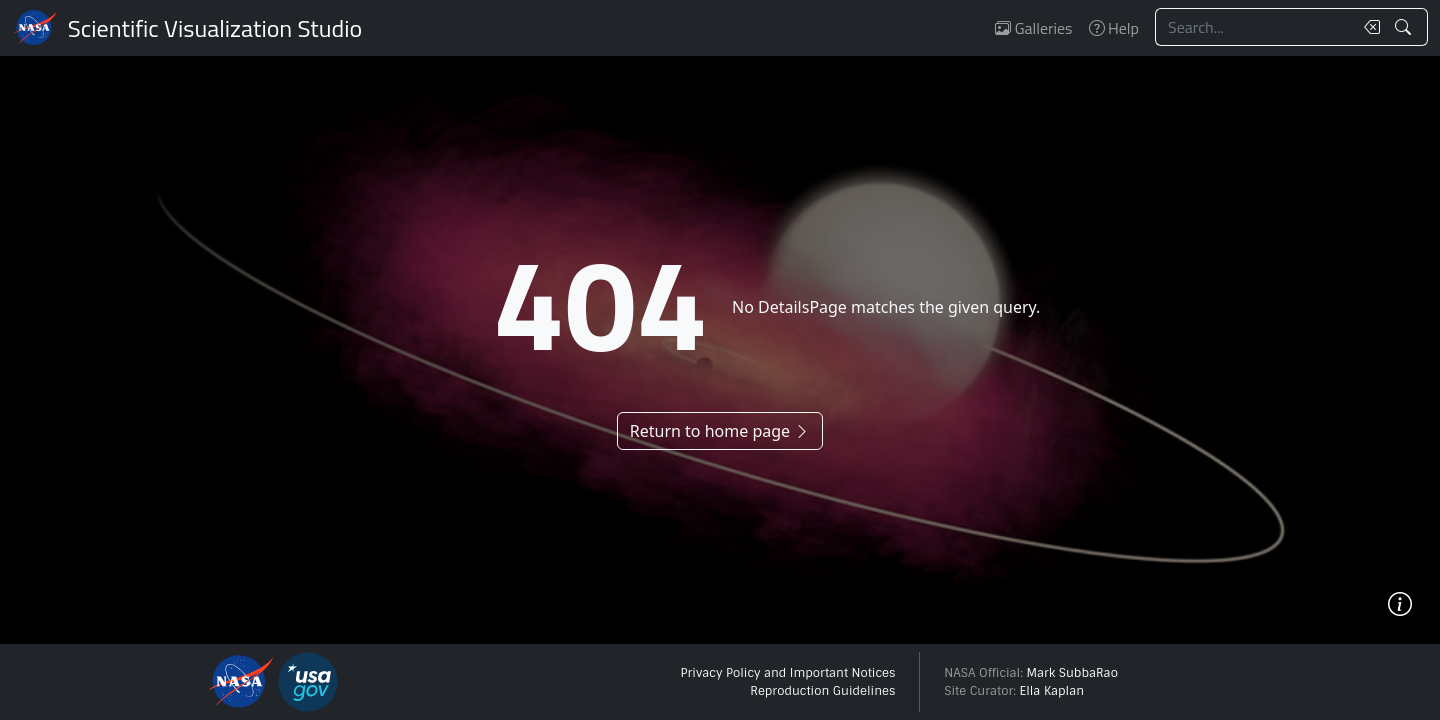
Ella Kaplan (1052, 691)
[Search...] (1254, 27)
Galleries (1033, 28)
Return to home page (720, 431)
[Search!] (1405, 27)
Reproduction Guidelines (822, 691)
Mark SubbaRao (1072, 673)
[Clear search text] (1368, 27)
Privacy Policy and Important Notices (787, 673)
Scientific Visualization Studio (215, 28)
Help (1114, 28)
